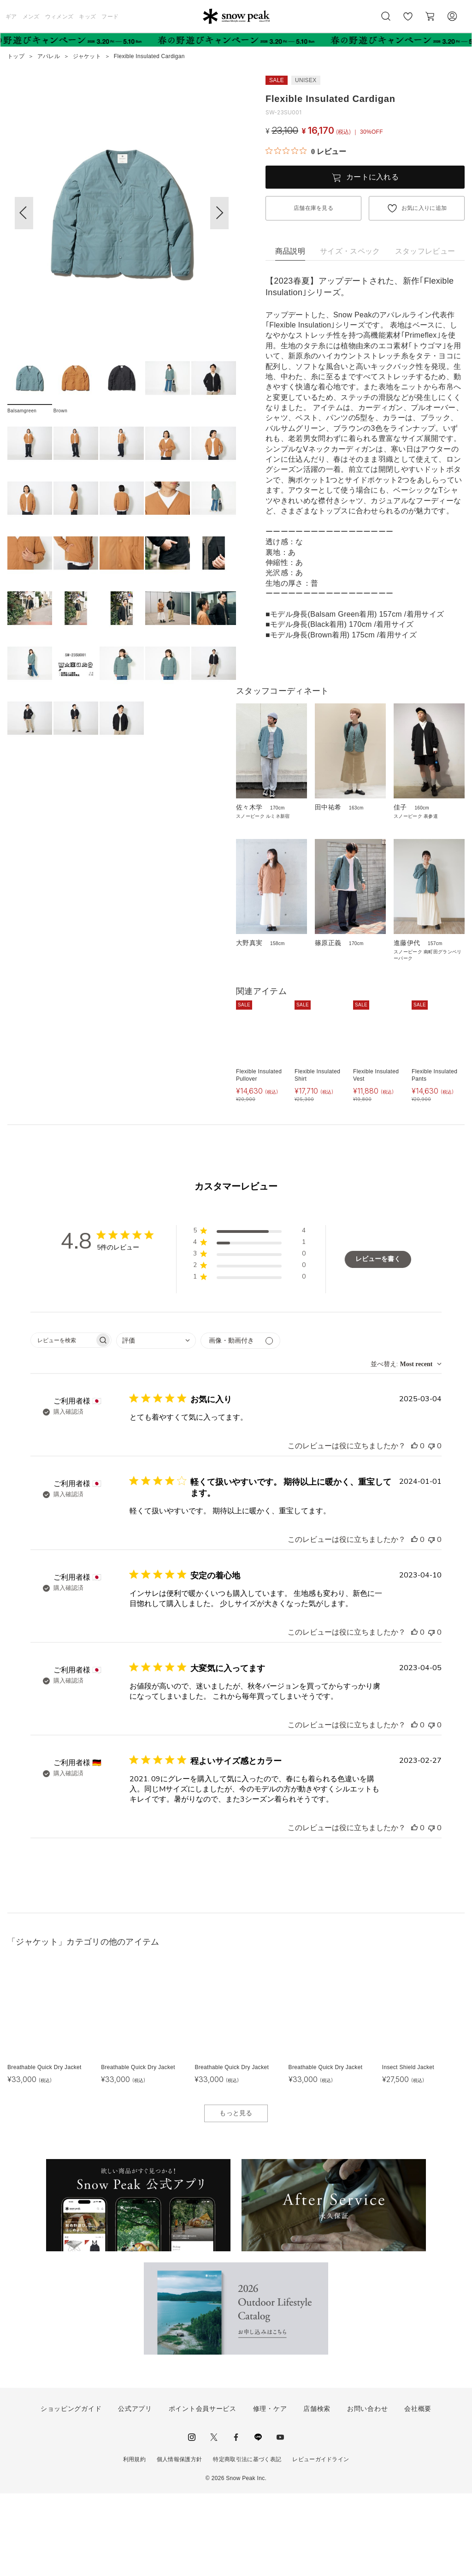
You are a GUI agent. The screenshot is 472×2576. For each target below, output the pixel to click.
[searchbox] (62, 1423)
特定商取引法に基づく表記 (247, 2542)
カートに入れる (372, 177)
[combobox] (156, 1423)
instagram (191, 2519)
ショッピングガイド (71, 2491)
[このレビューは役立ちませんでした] (431, 1528)
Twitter (213, 2519)
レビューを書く (378, 1341)
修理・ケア (270, 2491)
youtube (280, 2519)
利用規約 (134, 2542)
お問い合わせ (367, 2491)
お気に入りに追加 (424, 208)
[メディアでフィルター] (240, 1423)
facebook (236, 2519)
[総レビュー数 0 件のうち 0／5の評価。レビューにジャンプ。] (306, 151)
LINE (258, 2519)
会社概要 (417, 2491)
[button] (219, 213)
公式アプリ (135, 2491)
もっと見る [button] (236, 2195)
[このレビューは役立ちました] (414, 1528)
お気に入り (408, 21)
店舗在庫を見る (313, 208)
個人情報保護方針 (179, 2542)
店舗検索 (316, 2491)
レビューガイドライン (320, 2542)
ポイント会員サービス (202, 2491)
